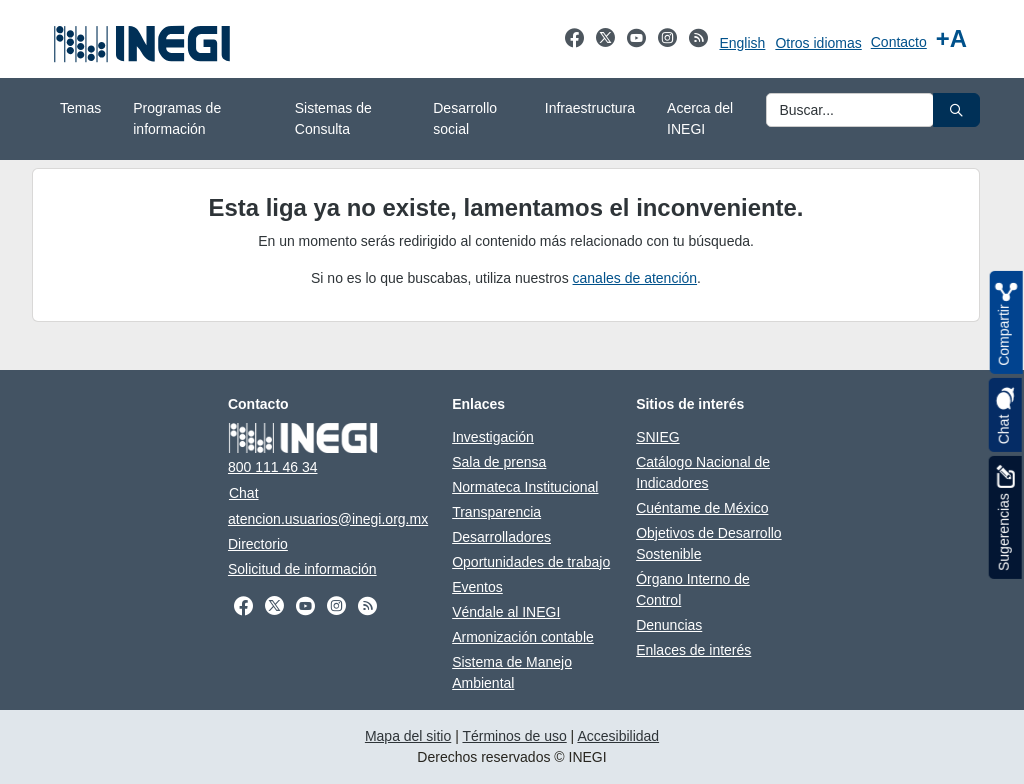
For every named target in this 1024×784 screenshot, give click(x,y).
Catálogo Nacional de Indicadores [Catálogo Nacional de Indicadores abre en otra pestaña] (703, 472)
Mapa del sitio (408, 736)
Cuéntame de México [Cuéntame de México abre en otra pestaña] (702, 508)
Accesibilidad (618, 736)
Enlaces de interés (693, 650)
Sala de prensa (499, 462)
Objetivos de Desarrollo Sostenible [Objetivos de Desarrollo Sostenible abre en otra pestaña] (709, 543)
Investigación (493, 437)
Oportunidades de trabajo (531, 562)
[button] (956, 110)
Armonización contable (523, 637)
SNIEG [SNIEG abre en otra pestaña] (658, 437)
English (742, 43)
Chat (244, 493)
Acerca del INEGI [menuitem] (700, 118)
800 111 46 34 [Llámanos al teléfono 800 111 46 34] (273, 467)
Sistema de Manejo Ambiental (512, 672)
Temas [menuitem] (80, 108)
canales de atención (635, 278)
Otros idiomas (818, 43)
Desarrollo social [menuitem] (465, 118)
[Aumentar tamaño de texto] (951, 39)
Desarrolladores (501, 537)
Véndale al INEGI (506, 612)
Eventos (477, 587)
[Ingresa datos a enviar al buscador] (850, 110)
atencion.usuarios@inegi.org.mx (328, 519)
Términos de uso (514, 736)
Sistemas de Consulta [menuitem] (333, 118)
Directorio (258, 544)
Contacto (899, 42)
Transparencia (496, 512)
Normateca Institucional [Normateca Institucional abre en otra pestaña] (525, 487)
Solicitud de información (302, 569)
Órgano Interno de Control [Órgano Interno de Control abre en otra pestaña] (693, 589)
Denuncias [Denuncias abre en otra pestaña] (669, 625)
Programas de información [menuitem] (177, 118)
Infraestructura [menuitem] (590, 108)
